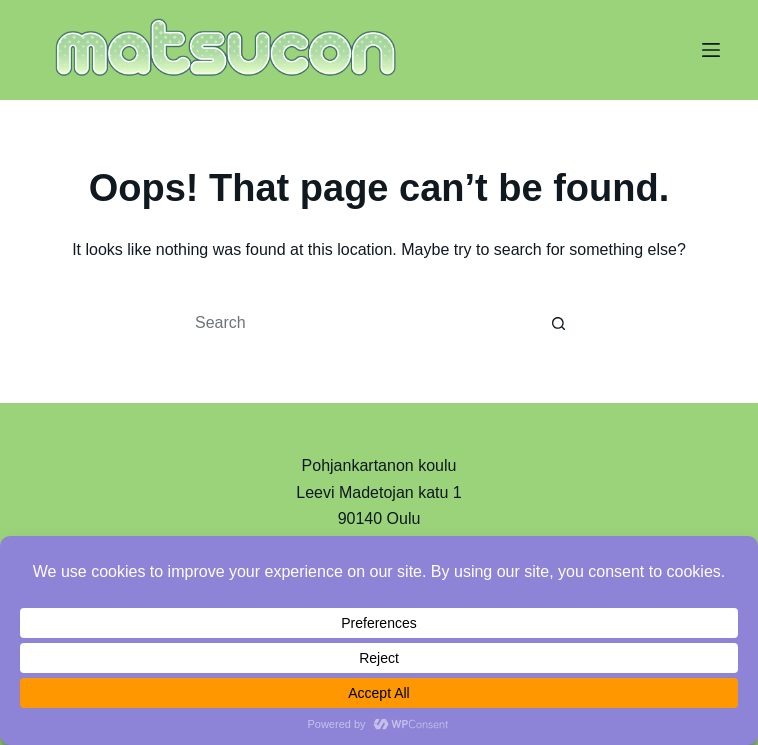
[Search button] (559, 323)
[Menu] (711, 50)
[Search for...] (359, 323)
